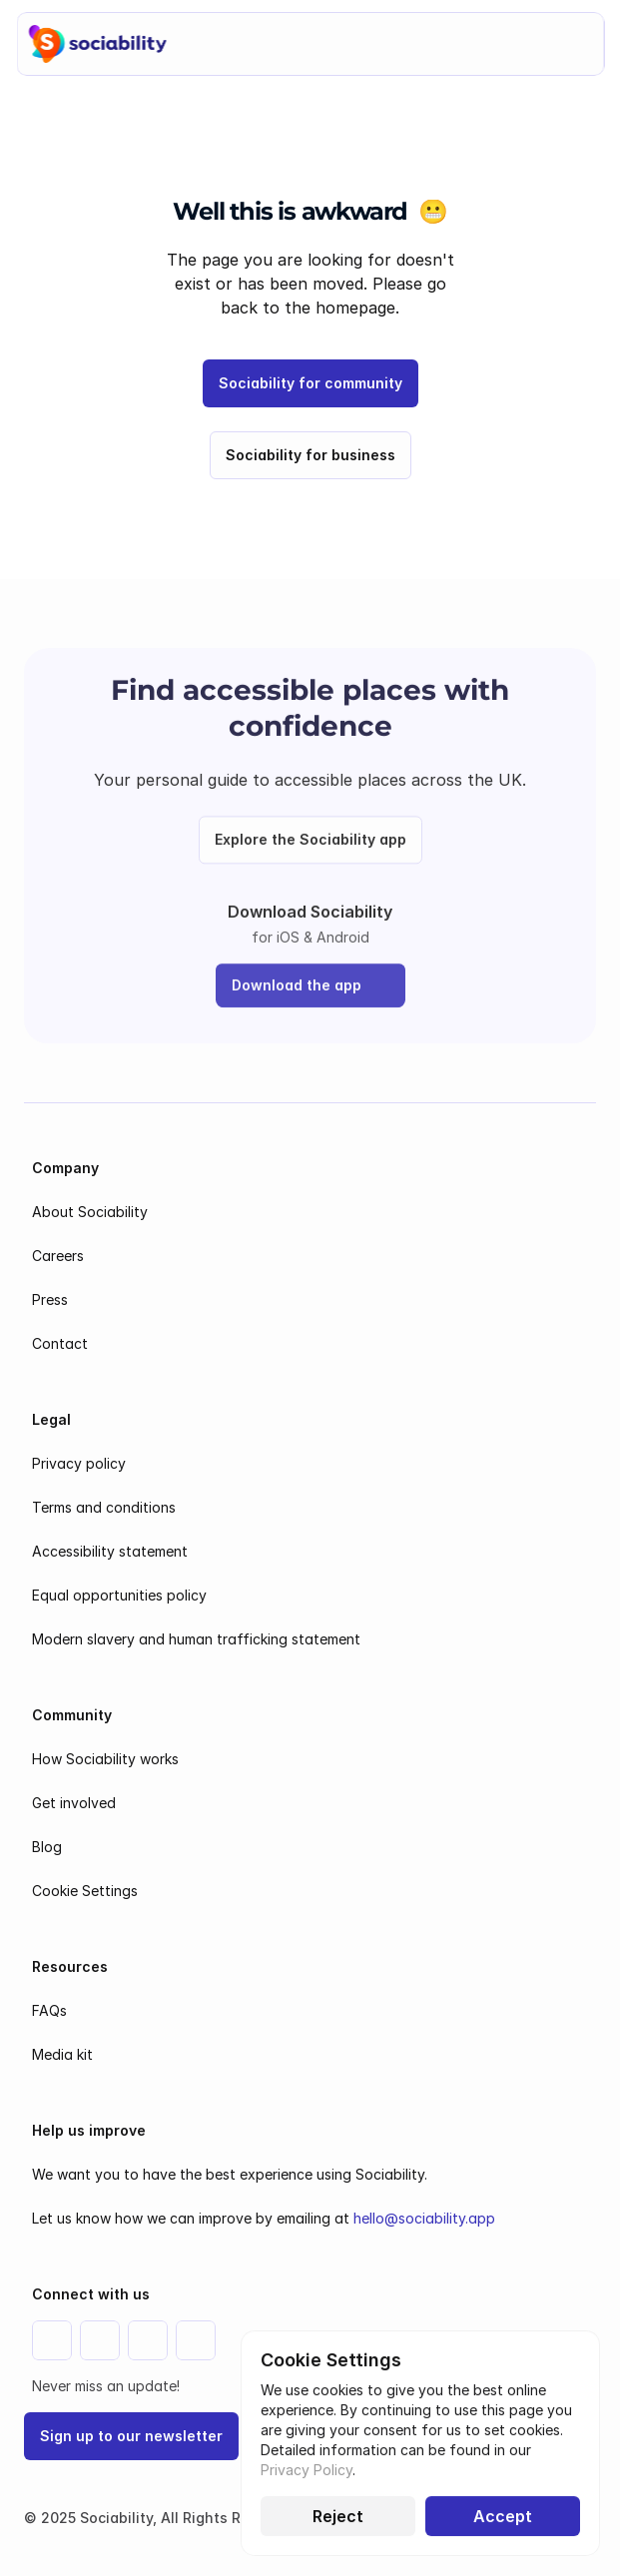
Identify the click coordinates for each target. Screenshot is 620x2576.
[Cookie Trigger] (85, 1891)
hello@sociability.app (424, 2218)
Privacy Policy (306, 2469)
